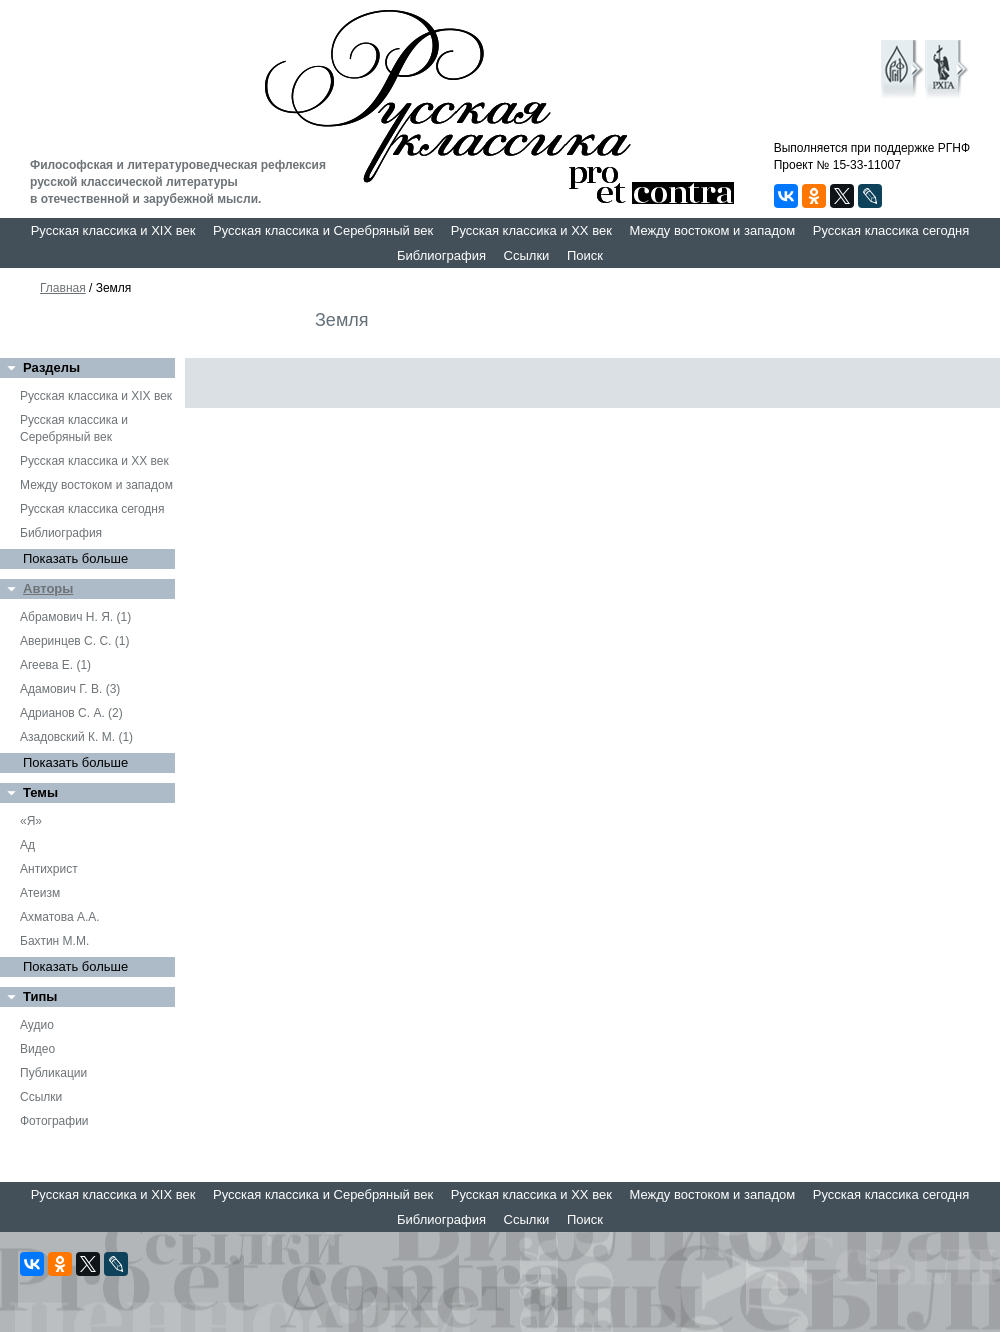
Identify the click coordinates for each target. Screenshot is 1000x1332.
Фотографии (54, 1121)
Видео (37, 1049)
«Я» (31, 821)
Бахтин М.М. (54, 941)
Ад (27, 845)
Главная (63, 288)
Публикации (53, 1073)
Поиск (585, 255)
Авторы (48, 588)
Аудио (37, 1025)
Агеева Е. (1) (55, 665)
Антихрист (49, 869)
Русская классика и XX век (531, 230)
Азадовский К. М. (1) (76, 737)
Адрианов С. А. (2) (71, 713)
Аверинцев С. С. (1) (74, 641)
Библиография (441, 255)
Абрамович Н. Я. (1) (75, 617)
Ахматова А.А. (60, 917)
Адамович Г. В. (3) (70, 689)
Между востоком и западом (712, 230)
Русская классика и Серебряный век (323, 230)
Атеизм (40, 893)
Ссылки (527, 255)
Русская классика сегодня (891, 230)
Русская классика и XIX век (113, 230)
